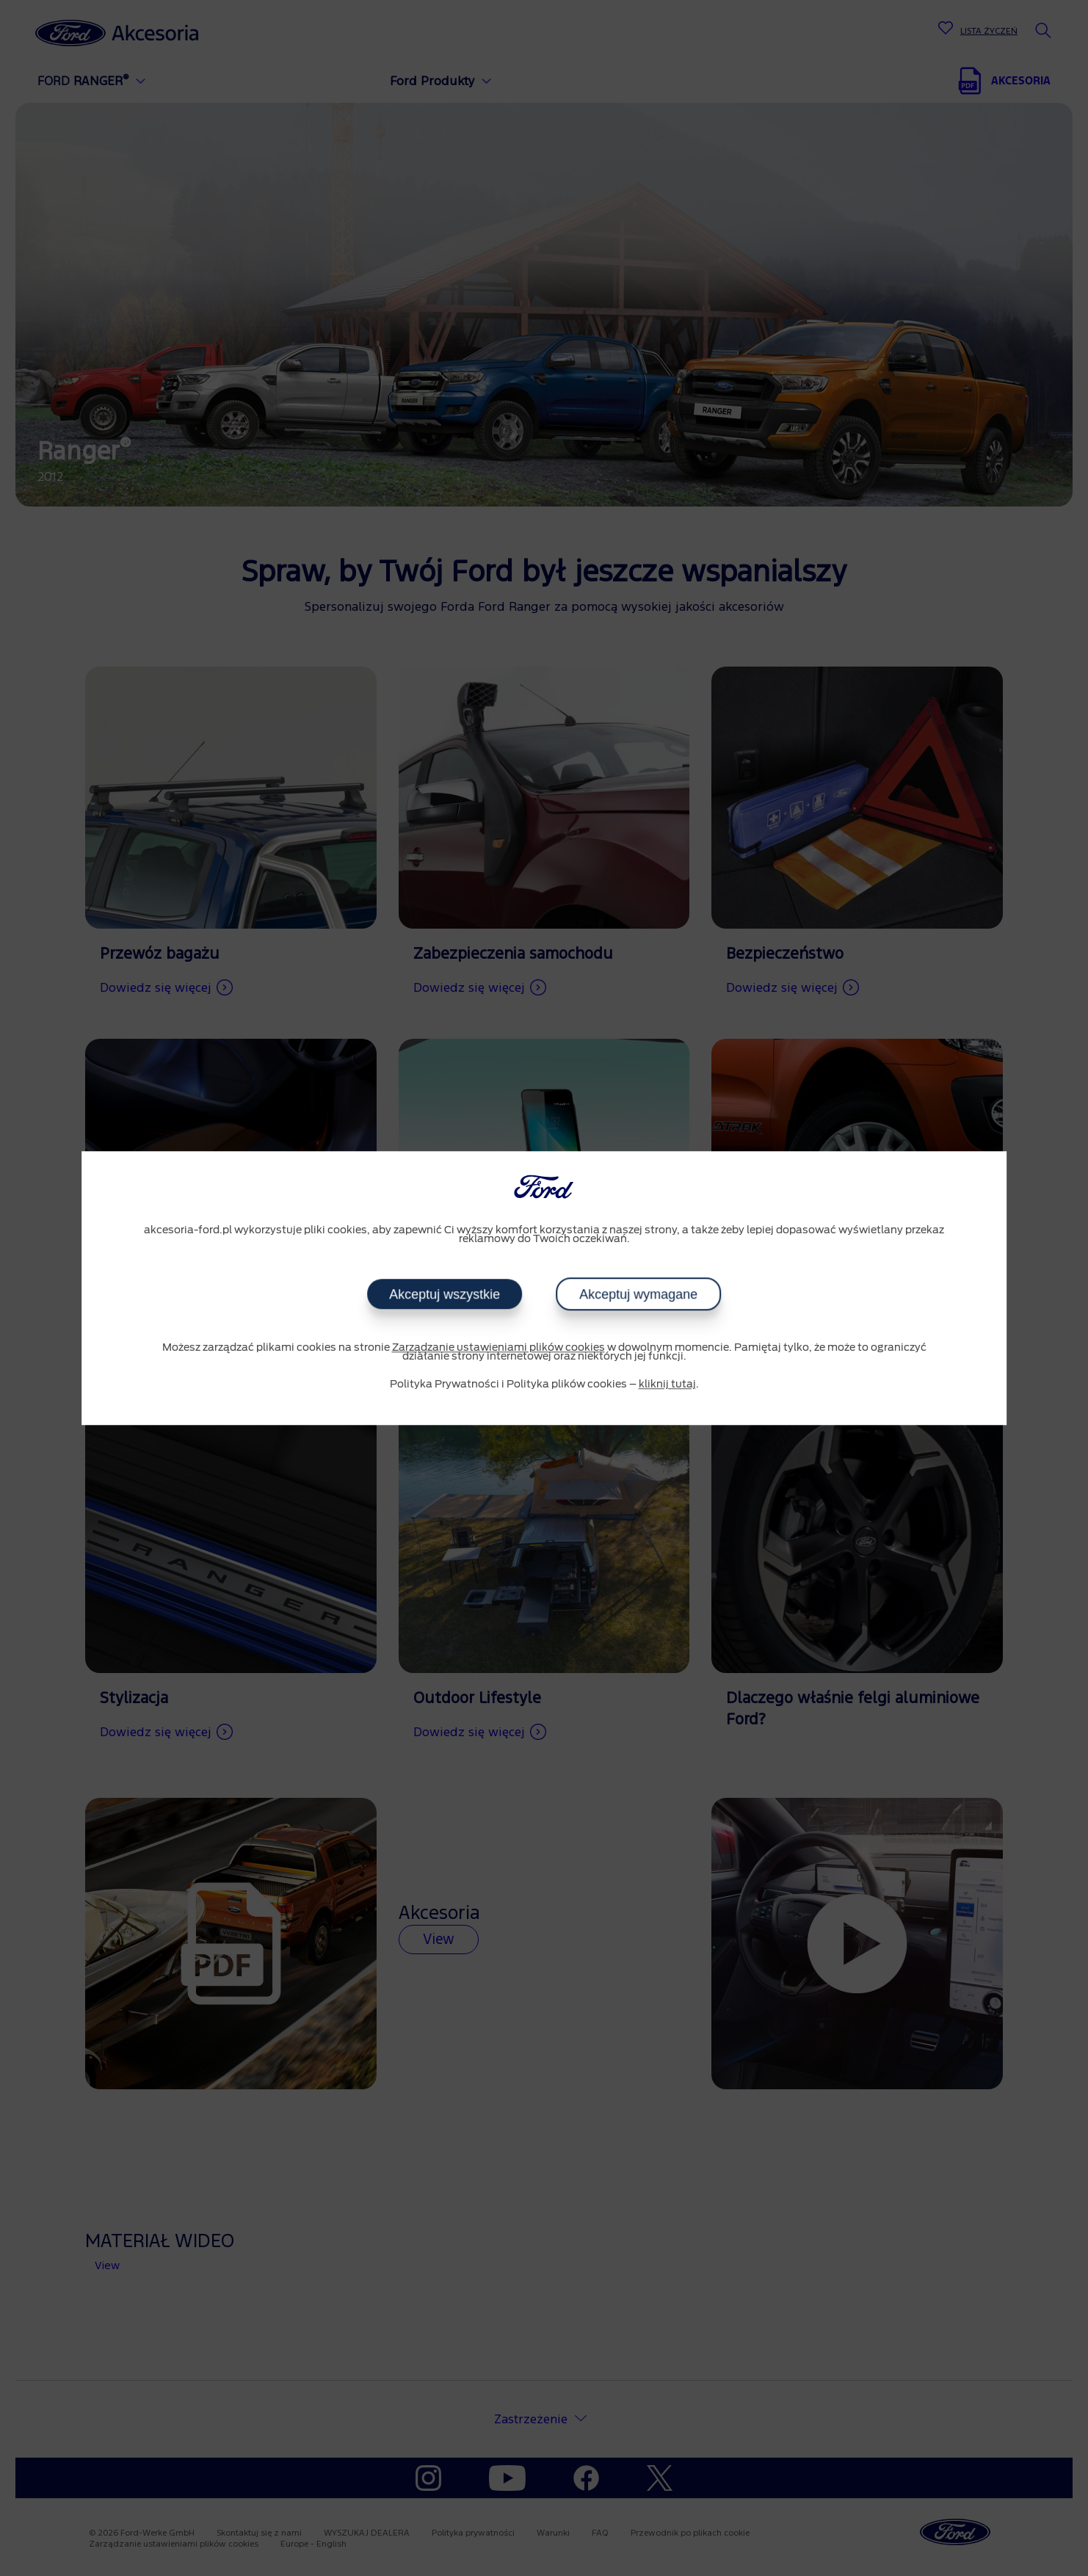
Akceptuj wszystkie (444, 1294)
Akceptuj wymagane (638, 1294)
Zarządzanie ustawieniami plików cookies (498, 1348)
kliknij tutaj (667, 1384)
